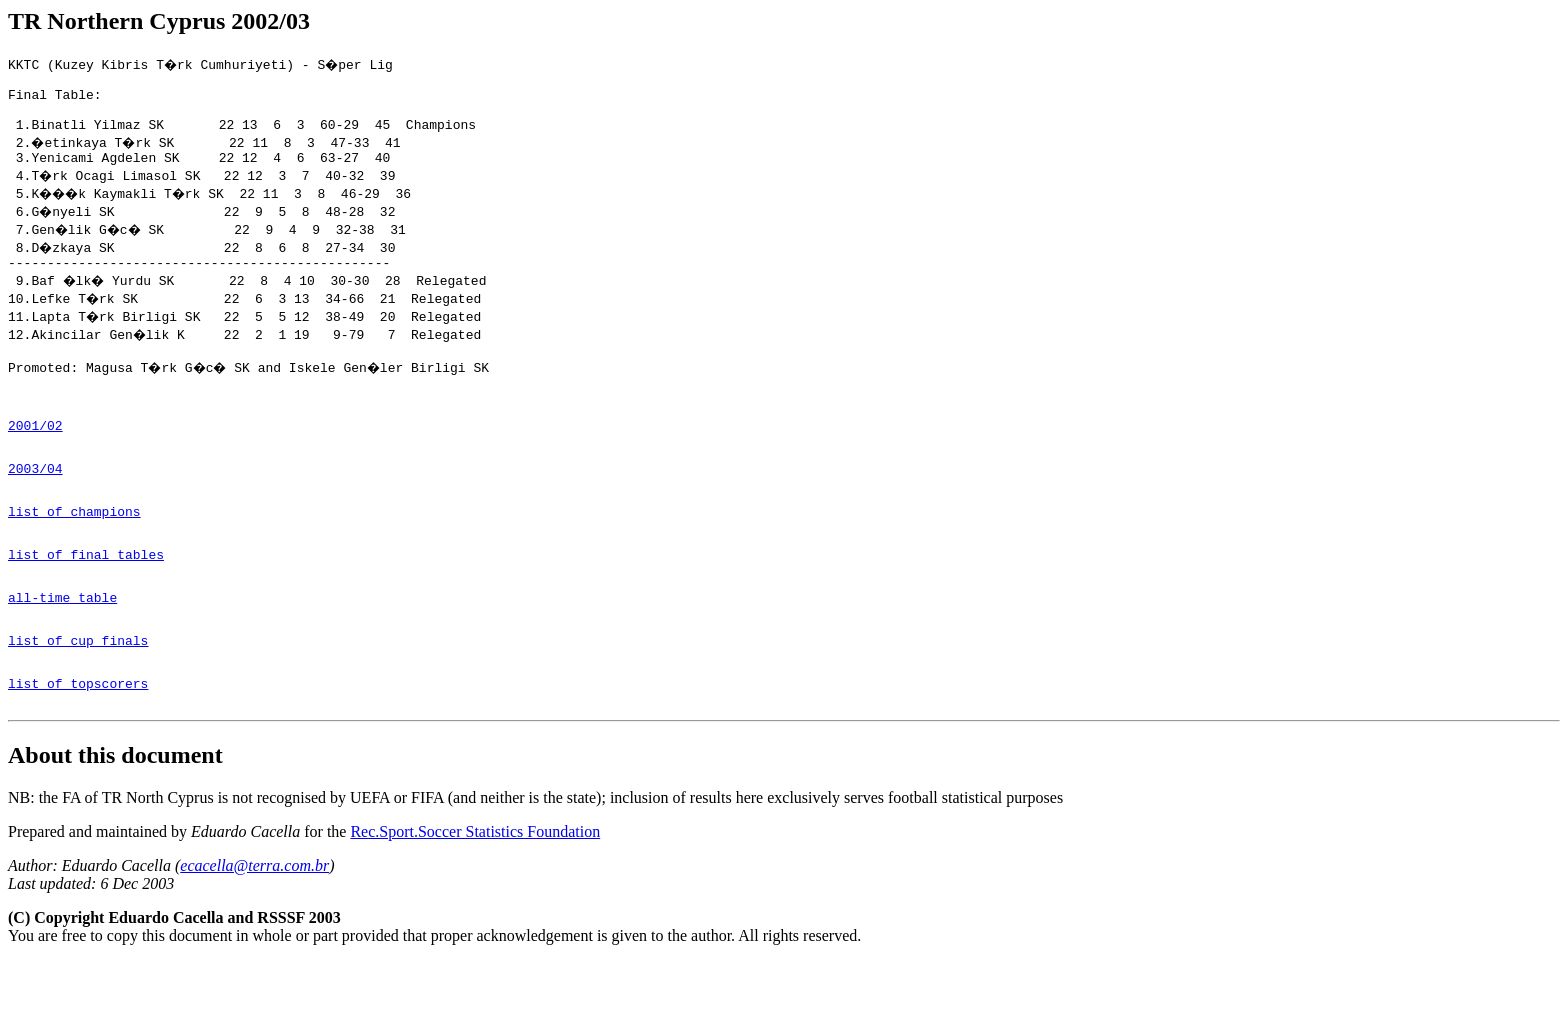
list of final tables (86, 602)
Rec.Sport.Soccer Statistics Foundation (475, 900)
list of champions (74, 553)
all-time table (62, 651)
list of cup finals (78, 700)
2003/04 (35, 504)
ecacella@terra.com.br (254, 934)
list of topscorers (78, 749)
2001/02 (35, 455)
